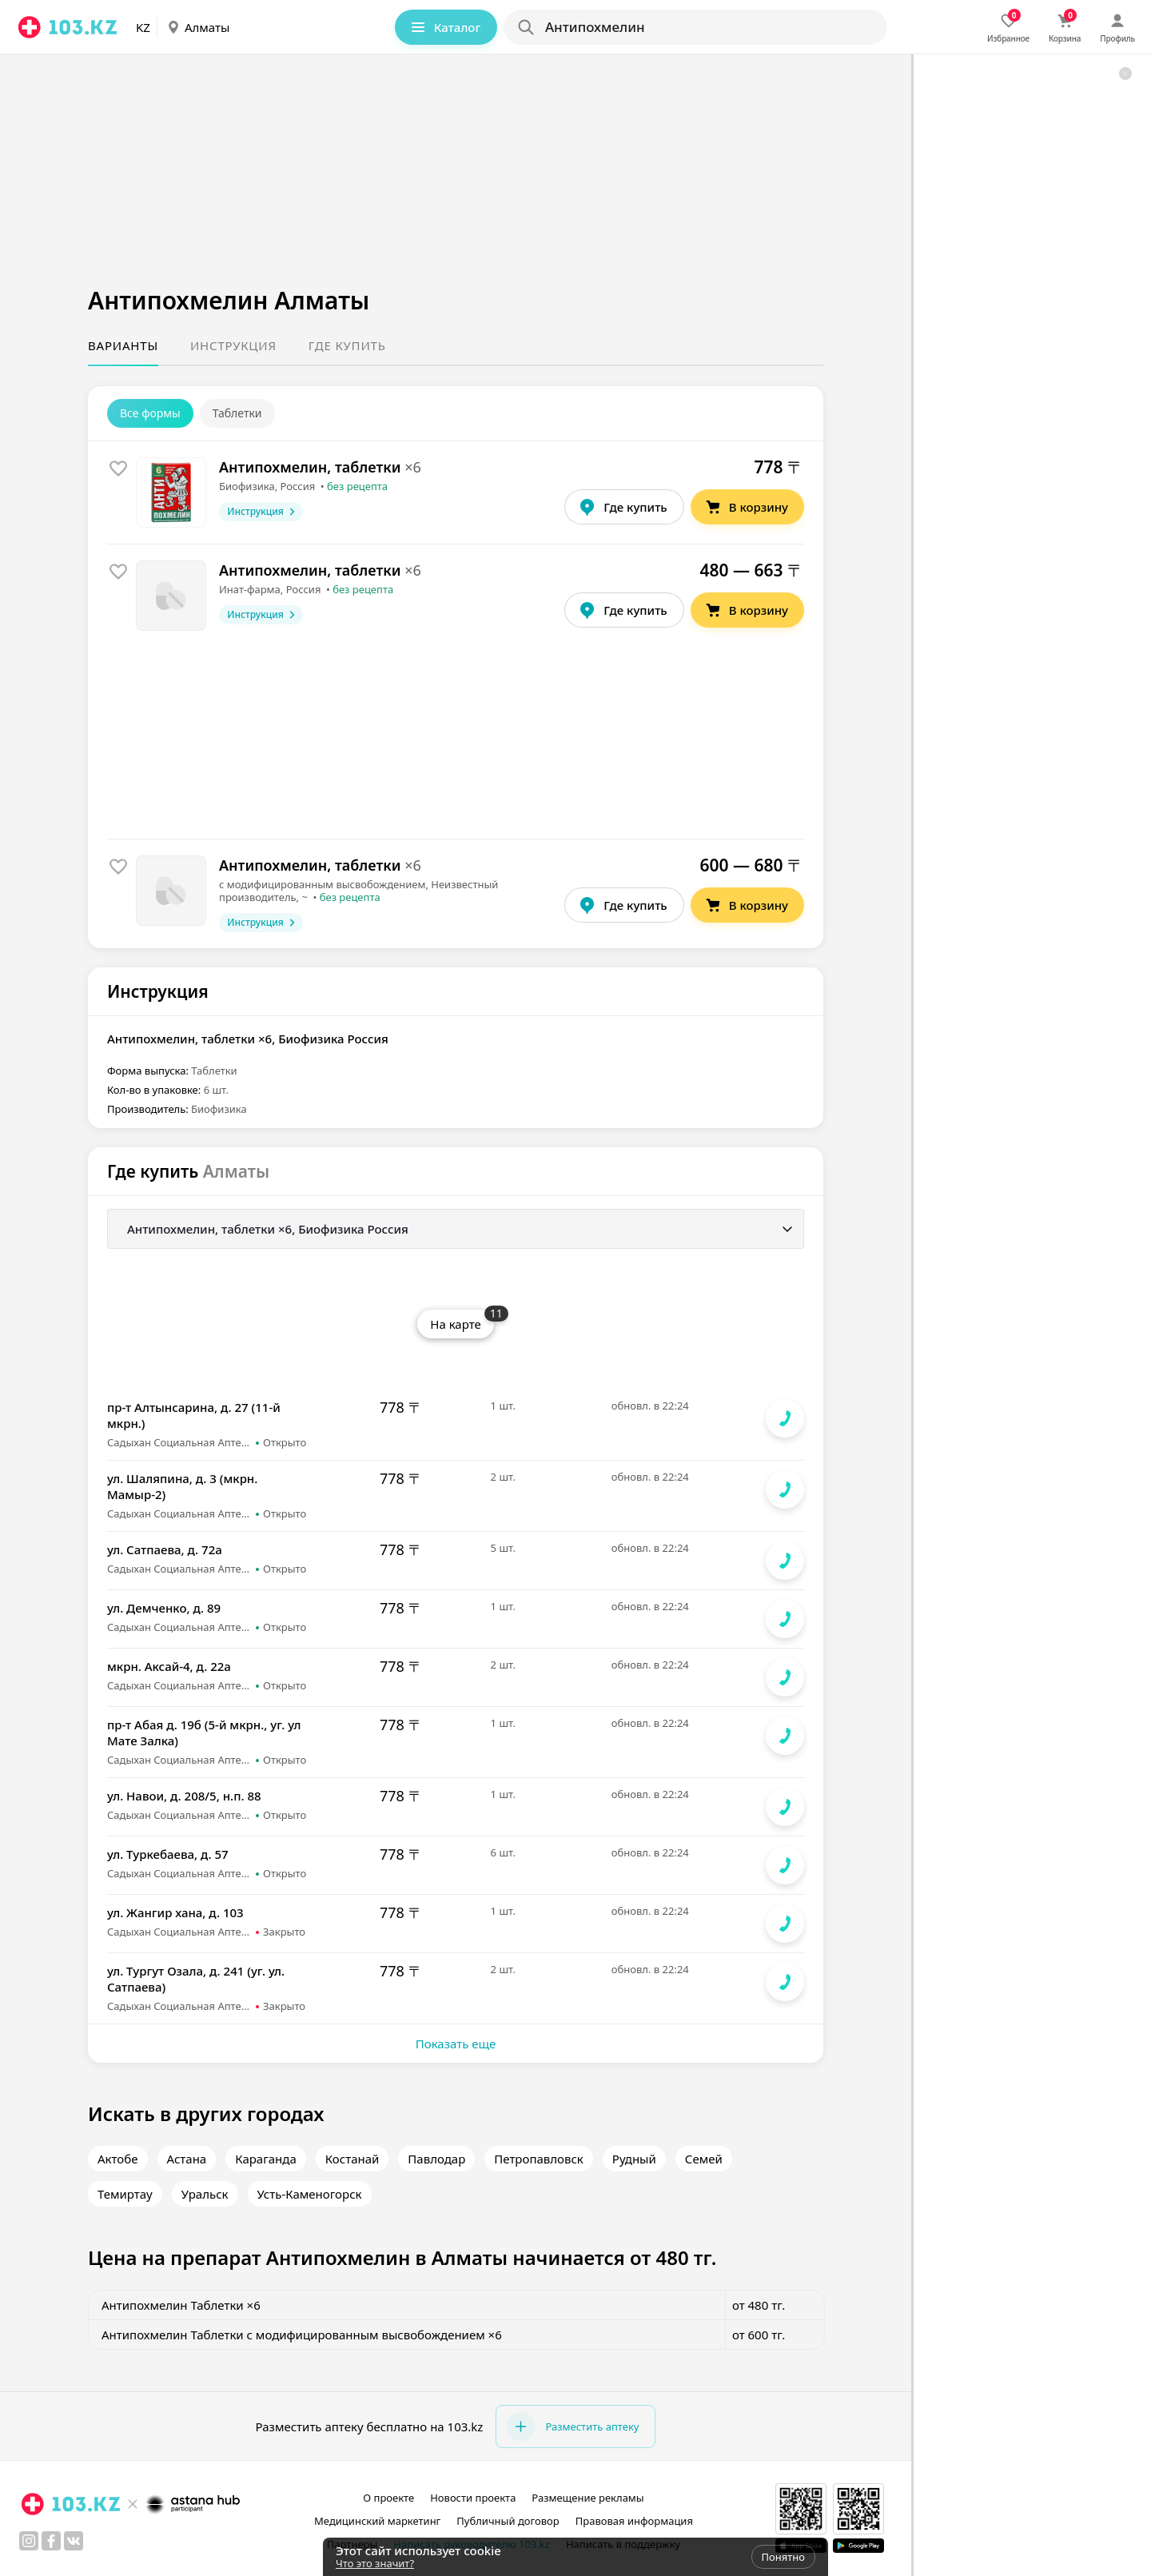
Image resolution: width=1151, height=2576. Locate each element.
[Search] (694, 27)
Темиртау (125, 2193)
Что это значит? (375, 2563)
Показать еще (456, 2043)
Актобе (118, 2158)
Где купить (347, 345)
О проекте (388, 2497)
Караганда (266, 2158)
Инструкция (233, 345)
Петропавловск (538, 2158)
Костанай (352, 2158)
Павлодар (436, 2158)
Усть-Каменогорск (309, 2193)
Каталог (444, 27)
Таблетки (237, 413)
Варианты (123, 345)
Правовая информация (634, 2521)
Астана (187, 2158)
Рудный (634, 2158)
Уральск (205, 2193)
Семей (704, 2158)
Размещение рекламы (587, 2497)
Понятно (783, 2557)
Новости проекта (473, 2497)
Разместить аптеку (572, 2426)
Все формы (150, 413)
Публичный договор (507, 2521)
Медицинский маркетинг (377, 2521)
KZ (143, 27)
